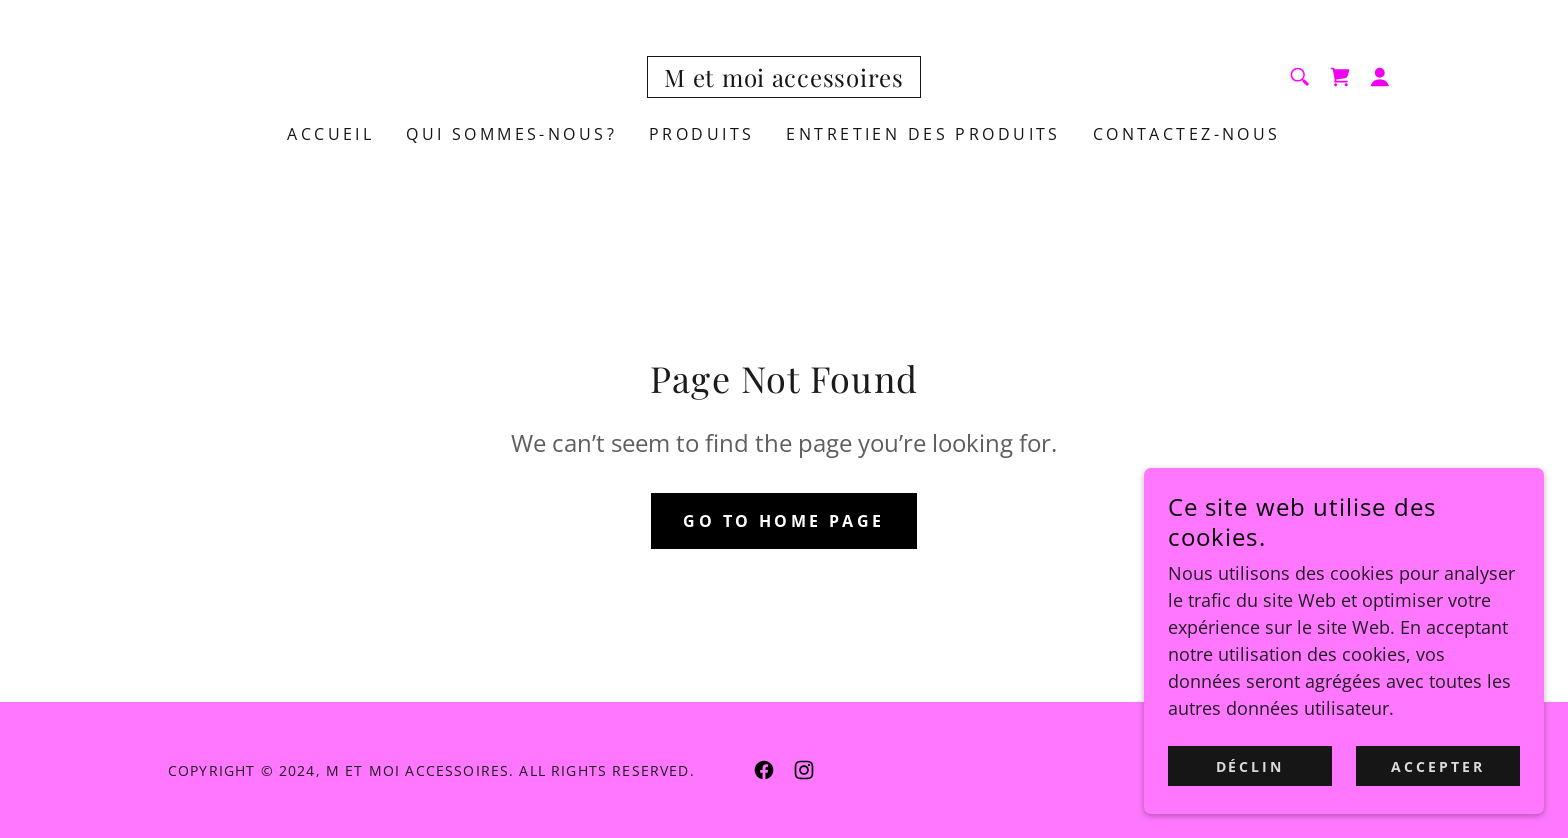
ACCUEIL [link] (330, 134)
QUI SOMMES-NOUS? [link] (511, 134)
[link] (784, 80)
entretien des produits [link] (923, 134)
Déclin (1250, 807)
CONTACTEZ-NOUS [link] (1187, 134)
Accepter (1438, 807)
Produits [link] (701, 134)
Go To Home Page (783, 521)
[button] (1380, 77)
